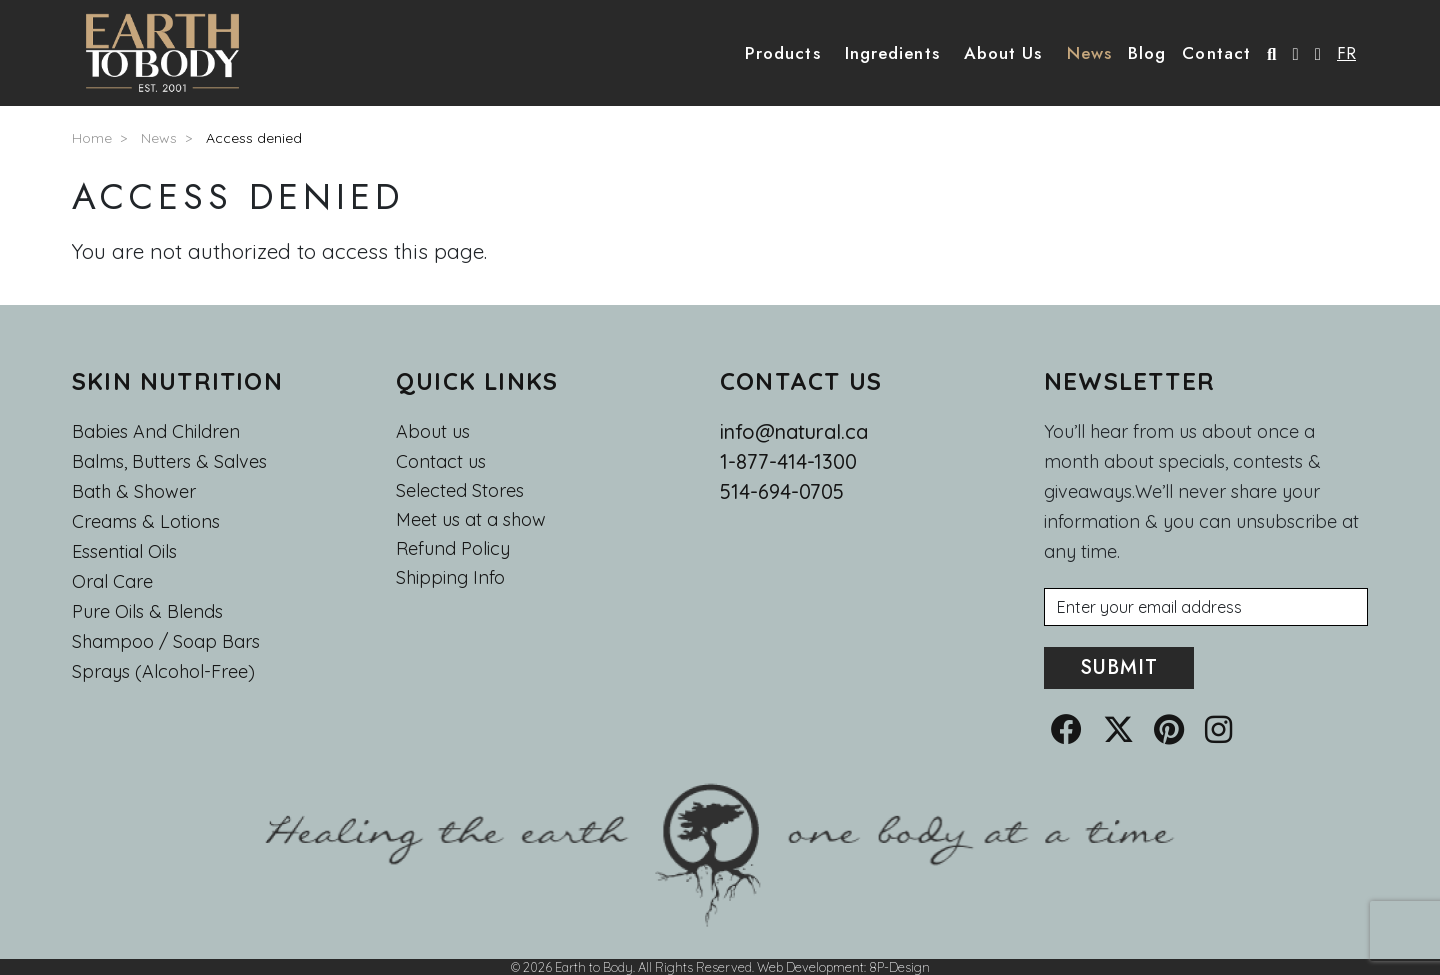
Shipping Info (450, 578)
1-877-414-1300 (788, 461)
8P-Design (899, 967)
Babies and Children (156, 431)
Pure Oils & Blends (147, 611)
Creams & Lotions (146, 521)
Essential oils (124, 551)
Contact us (441, 462)
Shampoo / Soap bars (166, 641)
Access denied (254, 138)
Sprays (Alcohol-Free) (163, 671)
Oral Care (112, 581)
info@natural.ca (794, 431)
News (159, 138)
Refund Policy (453, 549)
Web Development (810, 967)
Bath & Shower (134, 491)
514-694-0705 (782, 491)
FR (1346, 53)
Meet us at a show (471, 520)
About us (433, 431)
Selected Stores (460, 491)
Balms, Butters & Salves (169, 461)
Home (92, 138)
